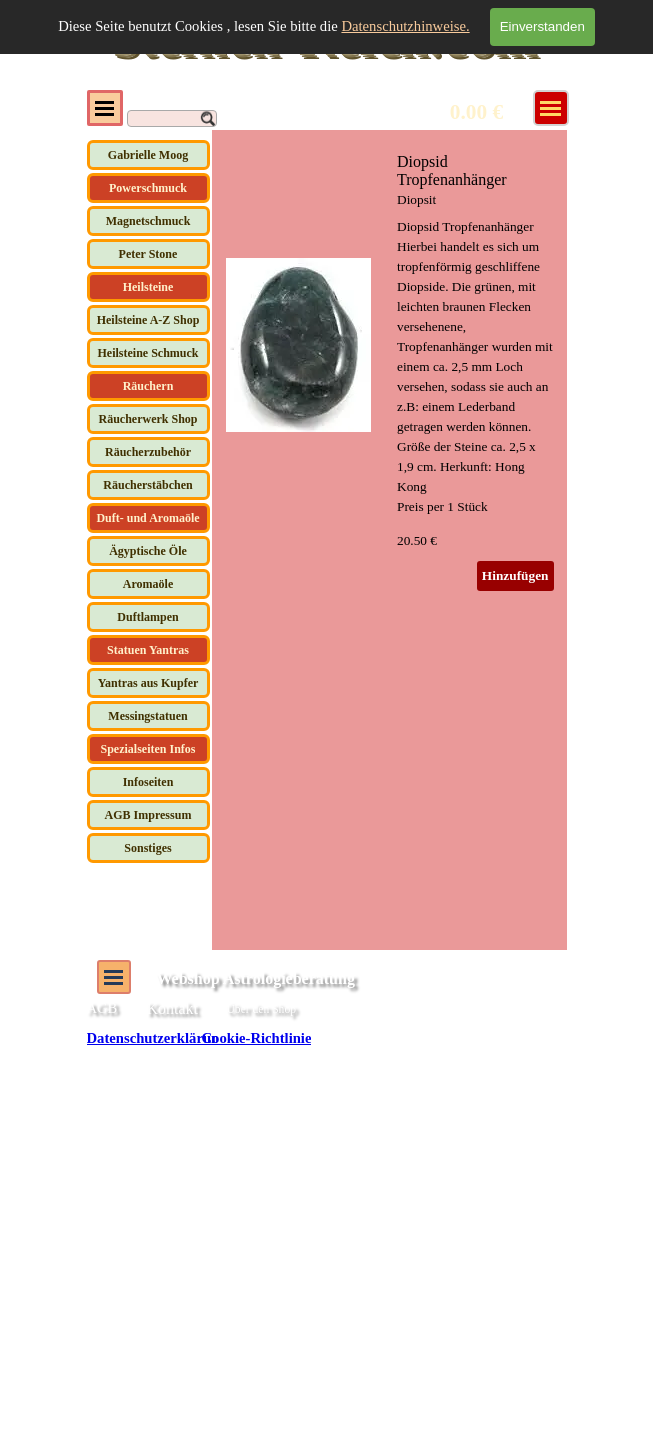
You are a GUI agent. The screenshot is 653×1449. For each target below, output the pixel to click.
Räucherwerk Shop (147, 419)
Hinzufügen (515, 575)
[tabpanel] (401, 1011)
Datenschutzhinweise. (405, 26)
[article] (389, 372)
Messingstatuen (147, 716)
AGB (102, 1008)
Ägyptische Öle (148, 551)
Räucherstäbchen (147, 485)
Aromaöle (148, 584)
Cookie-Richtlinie (257, 1038)
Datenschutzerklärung (157, 1038)
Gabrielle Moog (148, 155)
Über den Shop (261, 1009)
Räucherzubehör (148, 452)
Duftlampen (147, 617)
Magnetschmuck (148, 221)
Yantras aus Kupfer (148, 683)
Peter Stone (148, 254)
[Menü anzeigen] (551, 108)
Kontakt (173, 1008)
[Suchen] (172, 118)
